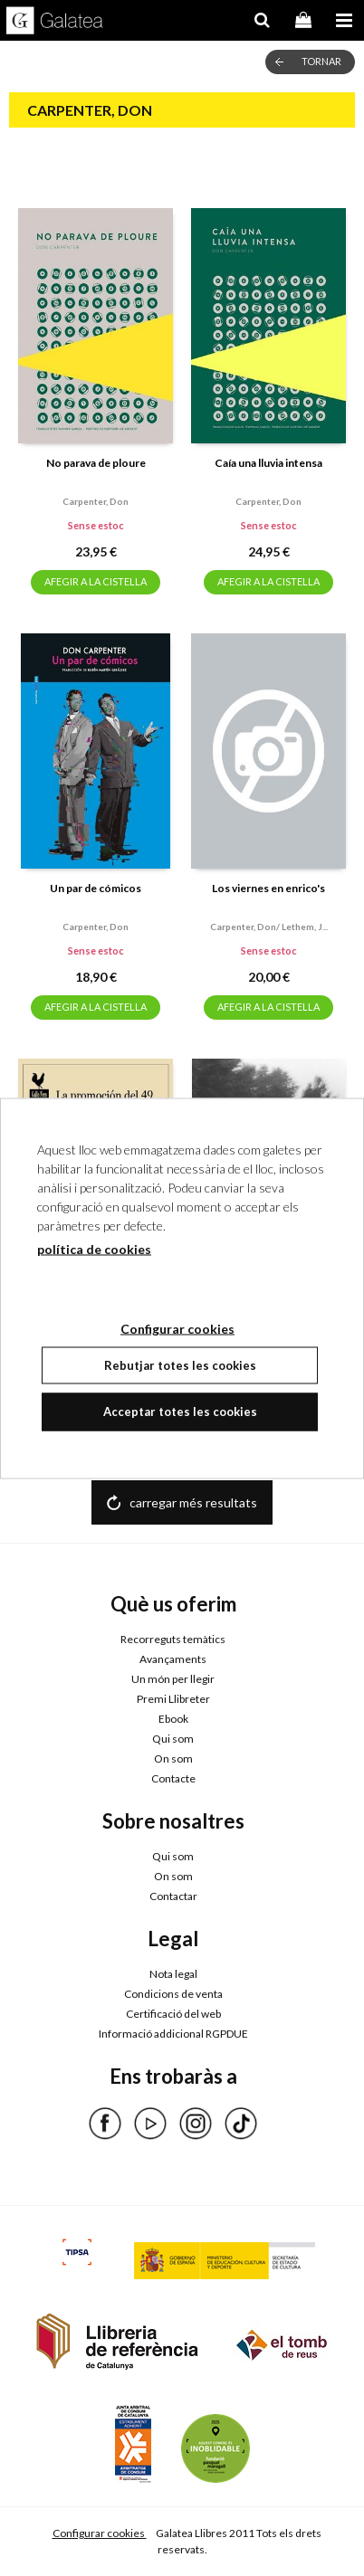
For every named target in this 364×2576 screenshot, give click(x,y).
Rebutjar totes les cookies (180, 1364)
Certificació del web (173, 2013)
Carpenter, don (95, 501)
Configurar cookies (100, 2533)
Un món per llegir (173, 1679)
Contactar (173, 1896)
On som (173, 1758)
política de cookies (94, 1248)
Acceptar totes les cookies (180, 1411)
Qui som (173, 1738)
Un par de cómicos (95, 888)
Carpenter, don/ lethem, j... (269, 926)
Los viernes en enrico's (268, 888)
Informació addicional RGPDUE (173, 2033)
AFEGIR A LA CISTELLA (95, 581)
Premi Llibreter (173, 1699)
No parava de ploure (96, 463)
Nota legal (173, 1974)
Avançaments (172, 1659)
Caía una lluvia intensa (268, 463)
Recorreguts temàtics (172, 1639)
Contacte (173, 1778)
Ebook (173, 1718)
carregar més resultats (193, 1502)
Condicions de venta (173, 1994)
